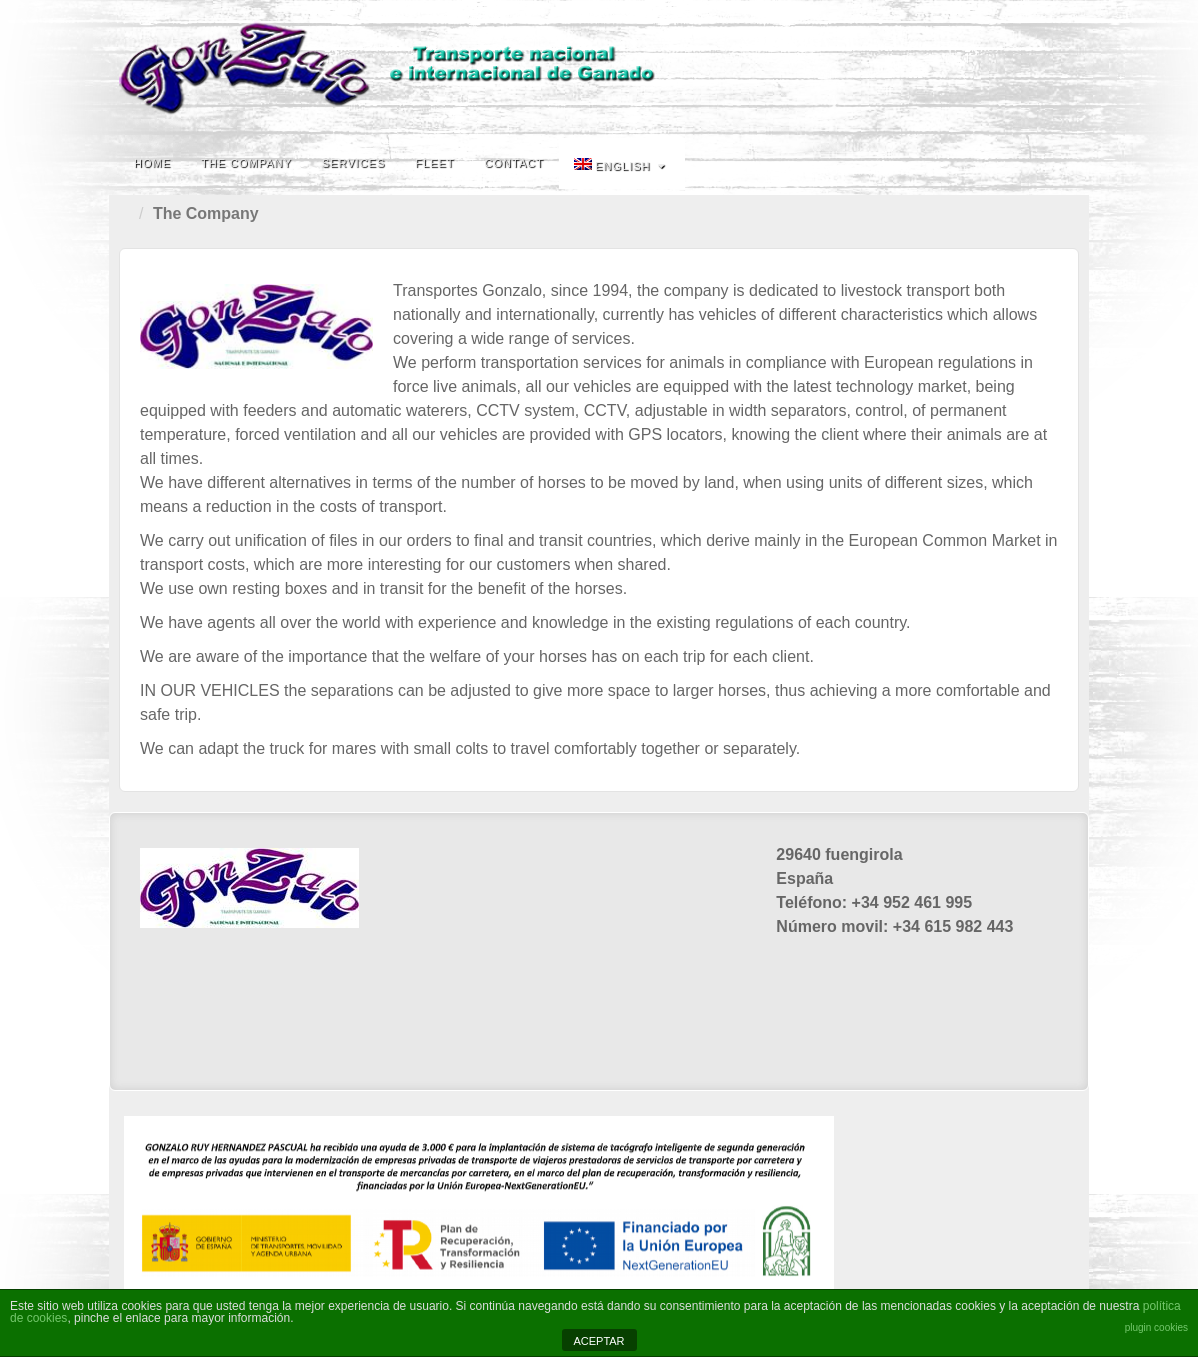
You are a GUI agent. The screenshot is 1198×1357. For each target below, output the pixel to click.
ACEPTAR (598, 1341)
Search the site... (1061, 163)
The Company (246, 163)
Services (353, 163)
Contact (514, 163)
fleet (434, 163)
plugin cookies (1156, 1327)
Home (152, 163)
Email (1060, 68)
